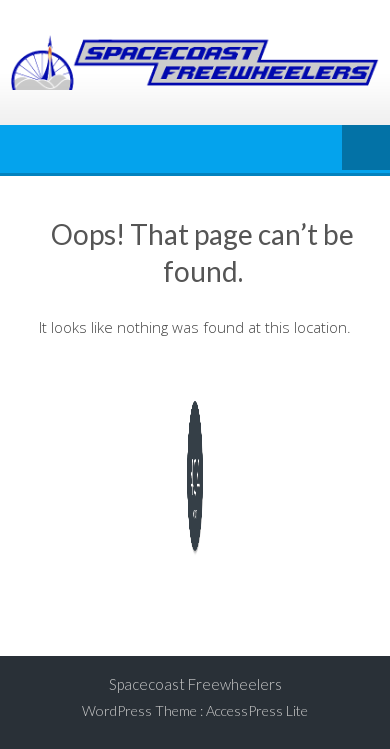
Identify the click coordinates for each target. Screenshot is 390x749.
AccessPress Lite (257, 710)
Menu (366, 149)
